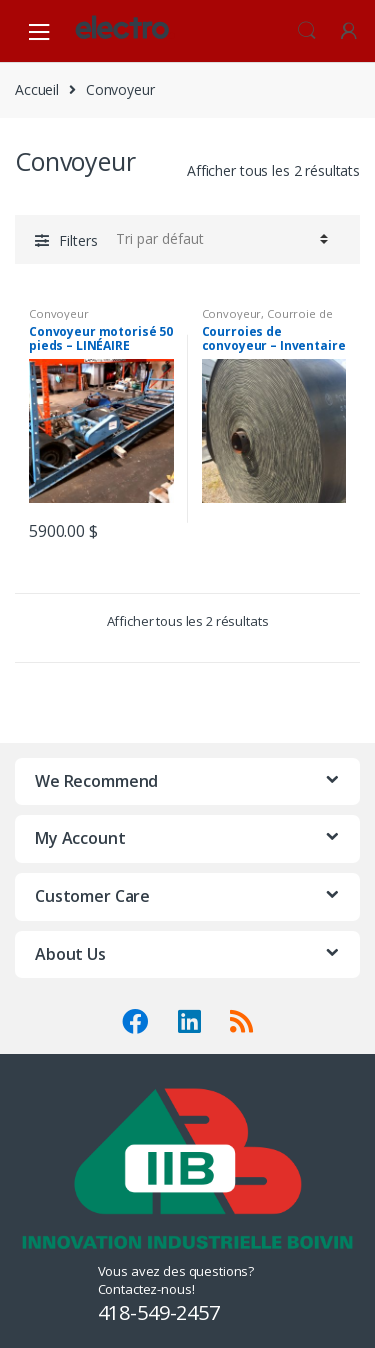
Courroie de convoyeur (267, 319)
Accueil (37, 89)
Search (307, 31)
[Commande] (219, 239)
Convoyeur (59, 313)
